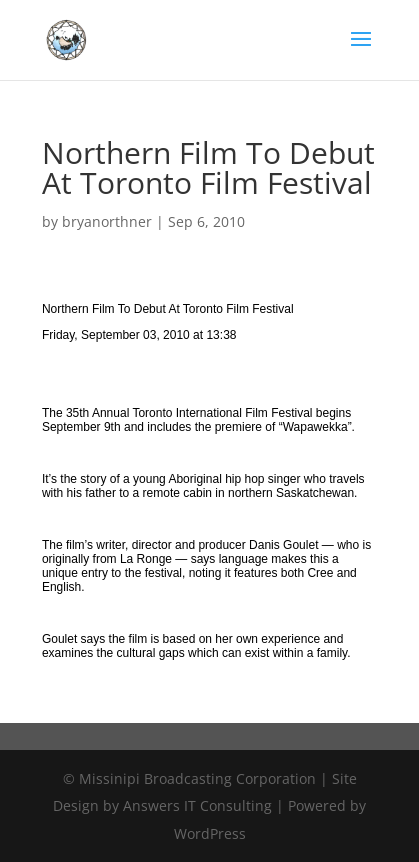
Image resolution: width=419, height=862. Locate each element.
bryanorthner (107, 221)
